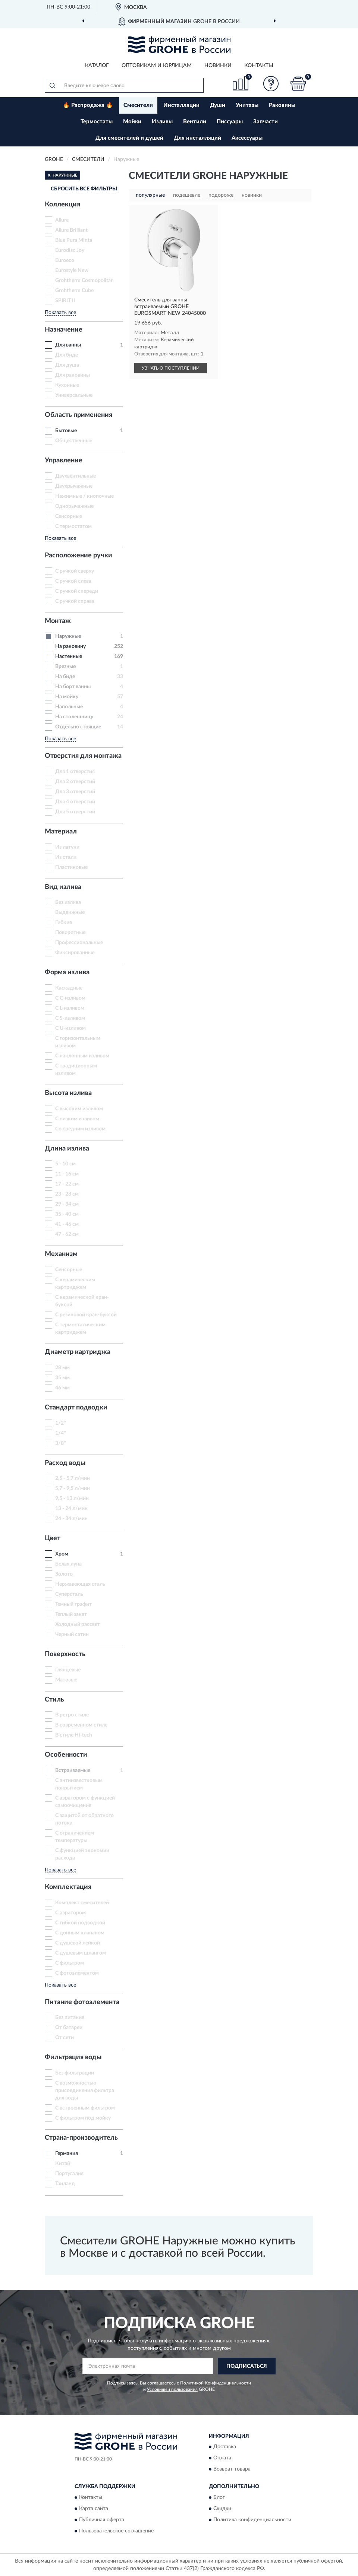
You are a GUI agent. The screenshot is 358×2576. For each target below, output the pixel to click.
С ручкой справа (74, 601)
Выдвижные (70, 912)
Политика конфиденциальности (252, 2519)
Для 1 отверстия (75, 771)
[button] (271, 83)
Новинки (218, 65)
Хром (61, 1554)
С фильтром (69, 1963)
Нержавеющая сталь (80, 1584)
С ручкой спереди (76, 591)
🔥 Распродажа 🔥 (88, 105)
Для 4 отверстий (75, 801)
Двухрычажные (73, 486)
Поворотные (70, 932)
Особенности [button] (66, 1754)
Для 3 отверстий (75, 791)
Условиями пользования (172, 2389)
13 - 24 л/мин (71, 1508)
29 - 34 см (67, 1204)
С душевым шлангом (80, 1953)
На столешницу (74, 716)
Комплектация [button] (68, 1887)
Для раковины (72, 375)
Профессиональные (79, 942)
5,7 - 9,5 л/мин (72, 1488)
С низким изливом (77, 1118)
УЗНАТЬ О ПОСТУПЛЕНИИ (171, 368)
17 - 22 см (67, 1184)
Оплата (222, 2458)
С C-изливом (70, 998)
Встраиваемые (72, 1770)
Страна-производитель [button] (81, 2137)
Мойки (132, 121)
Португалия (69, 2173)
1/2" (60, 1423)
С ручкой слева (73, 581)
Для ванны (68, 345)
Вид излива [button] (63, 887)
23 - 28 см (67, 1194)
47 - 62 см (67, 1234)
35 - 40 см (67, 1214)
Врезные (65, 666)
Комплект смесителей (82, 1902)
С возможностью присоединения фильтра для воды (84, 2090)
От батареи (68, 2027)
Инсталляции (181, 105)
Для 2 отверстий (75, 781)
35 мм (62, 1377)
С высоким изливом (79, 1108)
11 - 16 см (67, 1174)
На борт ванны (73, 686)
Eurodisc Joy (69, 250)
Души (217, 105)
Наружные (68, 636)
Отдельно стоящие (78, 727)
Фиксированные (74, 952)
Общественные (73, 440)
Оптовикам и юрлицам (157, 65)
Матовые (66, 1680)
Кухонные (67, 385)
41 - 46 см (67, 1224)
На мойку (66, 696)
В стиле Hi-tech (73, 1735)
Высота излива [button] (68, 1093)
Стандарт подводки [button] (76, 1407)
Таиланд (65, 2183)
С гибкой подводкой (80, 1922)
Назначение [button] (63, 329)
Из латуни (67, 847)
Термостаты (97, 121)
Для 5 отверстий (75, 811)
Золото (64, 1574)
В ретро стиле (72, 1715)
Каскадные (68, 988)
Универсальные (73, 395)
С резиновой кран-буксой (86, 1314)
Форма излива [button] (67, 972)
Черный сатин (72, 1634)
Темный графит (73, 1604)
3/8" (60, 1443)
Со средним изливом (80, 1129)
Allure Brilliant (71, 230)
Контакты (258, 65)
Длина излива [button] (67, 1148)
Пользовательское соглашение (116, 2531)
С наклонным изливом (82, 1055)
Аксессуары (247, 138)
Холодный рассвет (77, 1624)
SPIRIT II (65, 300)
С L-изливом (69, 1008)
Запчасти (265, 121)
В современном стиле (81, 1725)
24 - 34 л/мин (71, 1518)
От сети (64, 2037)
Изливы (162, 121)
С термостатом (73, 526)
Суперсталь (69, 1594)
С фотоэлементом (77, 1973)
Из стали (65, 857)
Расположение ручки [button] (78, 555)
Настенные (68, 656)
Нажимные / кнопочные (84, 496)
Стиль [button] (54, 1699)
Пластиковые (71, 867)
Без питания (69, 2017)
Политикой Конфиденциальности (215, 2383)
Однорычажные (74, 506)
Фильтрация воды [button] (73, 2057)
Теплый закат (71, 1614)
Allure (62, 220)
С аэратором (70, 1912)
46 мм (62, 1387)
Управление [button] (63, 460)
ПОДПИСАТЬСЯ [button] (246, 2366)
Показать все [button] (60, 312)
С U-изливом (70, 1028)
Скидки (222, 2508)
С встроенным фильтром (85, 2108)
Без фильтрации (74, 2073)
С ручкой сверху (74, 571)
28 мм (62, 1367)
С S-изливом (70, 1018)
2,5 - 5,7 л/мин (72, 1478)
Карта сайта (93, 2508)
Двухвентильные (75, 476)
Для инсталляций (197, 138)
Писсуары (230, 121)
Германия (66, 2153)
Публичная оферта (101, 2519)
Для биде (66, 355)
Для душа (67, 365)
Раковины (282, 105)
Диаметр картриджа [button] (77, 1352)
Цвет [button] (52, 1538)
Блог (219, 2497)
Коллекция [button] (62, 204)
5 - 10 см (65, 1164)
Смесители (138, 105)
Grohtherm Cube (74, 290)
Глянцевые (68, 1669)
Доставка (224, 2447)
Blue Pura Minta (73, 240)
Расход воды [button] (65, 1463)
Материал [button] (61, 831)
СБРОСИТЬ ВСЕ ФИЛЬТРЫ (84, 189)
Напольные (69, 706)
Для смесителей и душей (129, 138)
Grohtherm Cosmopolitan (84, 280)
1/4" (60, 1433)
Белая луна (68, 1564)
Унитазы (247, 105)
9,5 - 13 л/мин (72, 1498)
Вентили (194, 121)
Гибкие (63, 922)
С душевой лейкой (77, 1943)
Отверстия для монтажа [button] (83, 756)
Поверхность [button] (65, 1654)
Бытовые (66, 430)
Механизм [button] (61, 1254)
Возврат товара (232, 2469)
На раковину (70, 646)
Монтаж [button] (58, 621)
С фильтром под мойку (83, 2118)
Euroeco (64, 260)
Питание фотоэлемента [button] (82, 2002)
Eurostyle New (71, 270)
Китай (62, 2163)
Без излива (68, 902)
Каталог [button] (97, 65)
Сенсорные (68, 516)
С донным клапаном (79, 1933)
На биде (65, 676)
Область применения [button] (78, 415)
